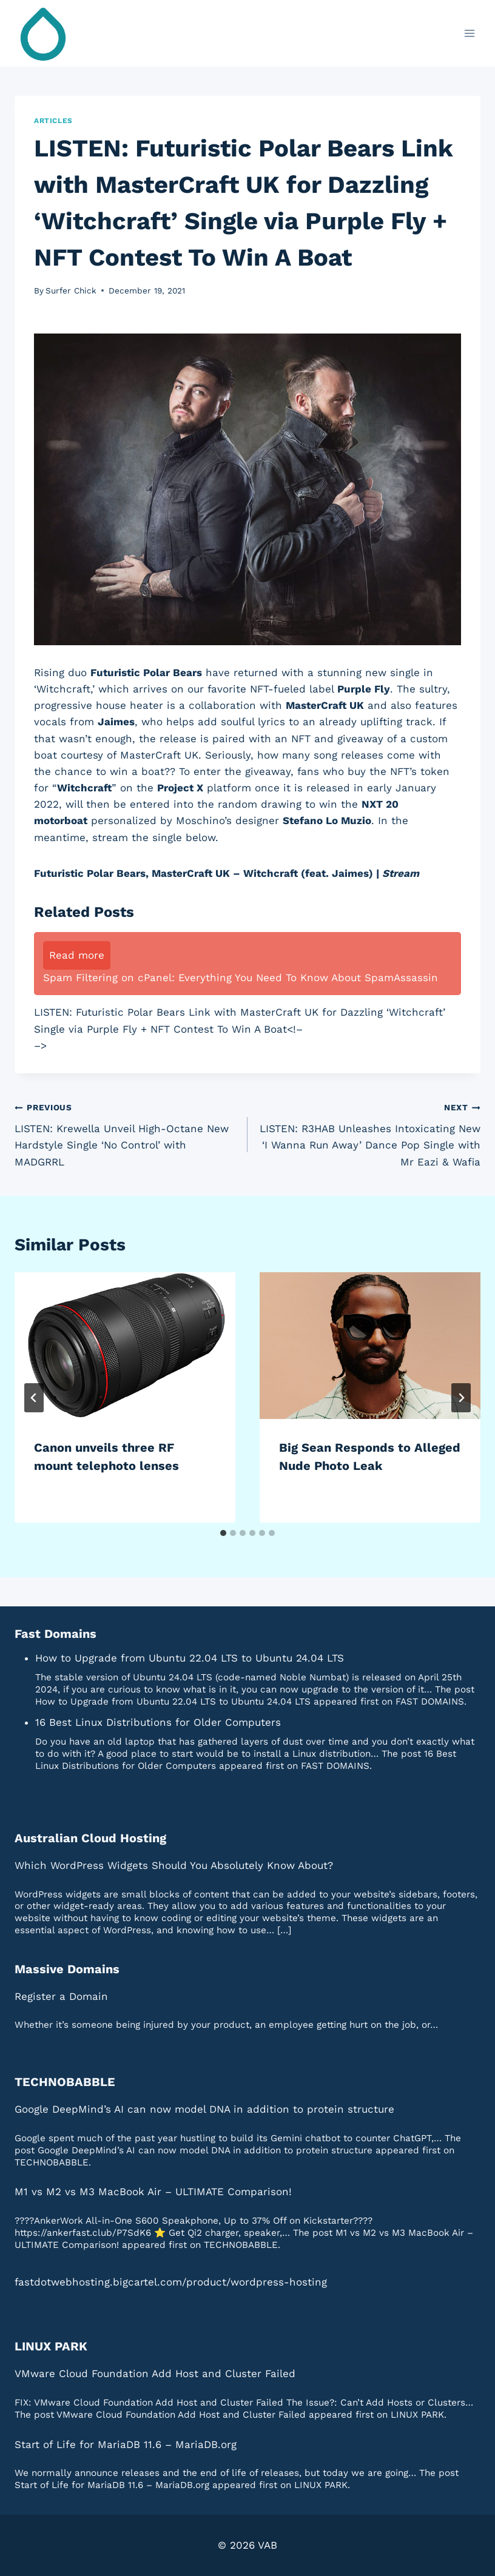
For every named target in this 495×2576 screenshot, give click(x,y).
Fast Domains (55, 1633)
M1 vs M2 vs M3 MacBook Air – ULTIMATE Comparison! (153, 2191)
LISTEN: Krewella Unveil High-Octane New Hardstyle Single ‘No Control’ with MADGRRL (126, 1133)
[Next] (461, 1397)
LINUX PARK (51, 2346)
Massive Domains (67, 1969)
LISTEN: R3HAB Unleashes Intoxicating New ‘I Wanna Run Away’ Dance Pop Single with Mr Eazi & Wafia (369, 1133)
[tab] (223, 1533)
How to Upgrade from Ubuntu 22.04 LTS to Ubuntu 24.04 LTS (189, 1658)
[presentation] (125, 1346)
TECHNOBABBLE (65, 2082)
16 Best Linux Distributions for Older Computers (158, 1722)
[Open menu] (469, 33)
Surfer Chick (70, 290)
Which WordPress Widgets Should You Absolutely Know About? (174, 1865)
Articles (53, 120)
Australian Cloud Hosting (90, 1838)
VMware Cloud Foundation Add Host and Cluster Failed (155, 2373)
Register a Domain (61, 1996)
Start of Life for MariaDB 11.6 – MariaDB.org (126, 2444)
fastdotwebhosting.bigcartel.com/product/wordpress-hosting (171, 2282)
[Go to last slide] (34, 1397)
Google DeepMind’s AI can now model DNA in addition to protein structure (204, 2109)
